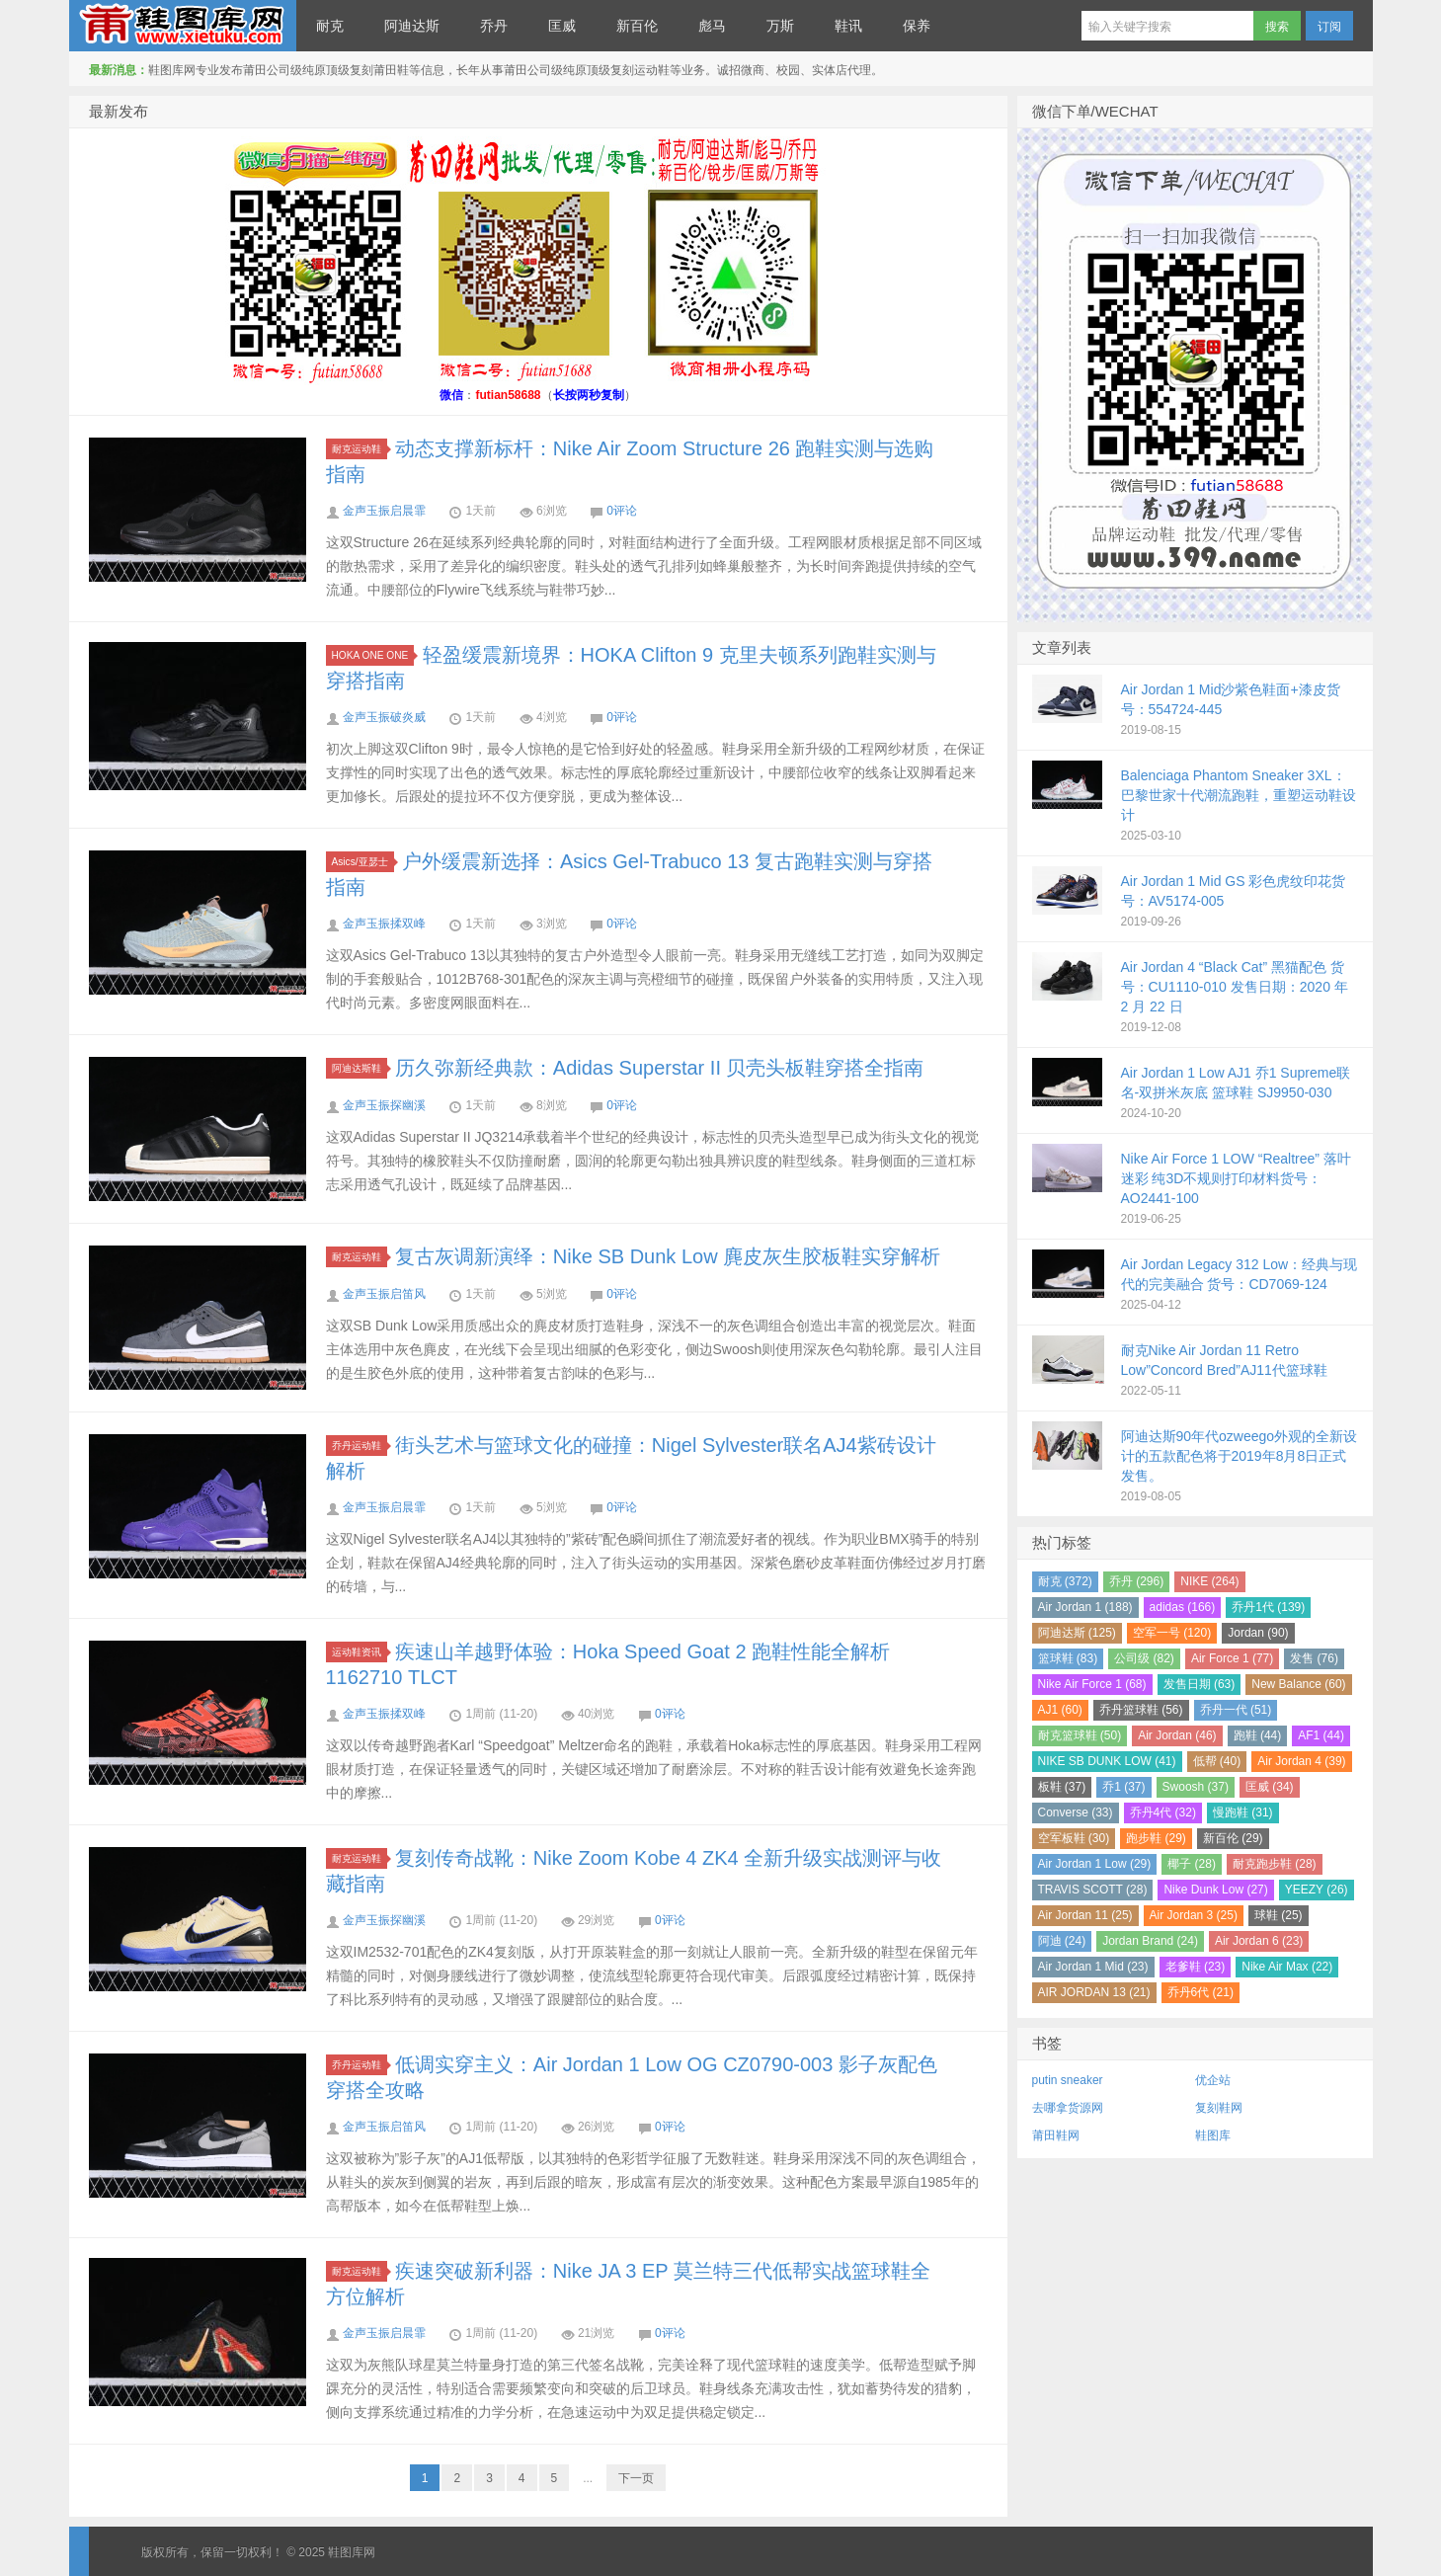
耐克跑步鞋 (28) (1275, 1864)
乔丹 (494, 26)
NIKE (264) (1209, 1581)
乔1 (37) (1123, 1787)
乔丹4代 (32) (1163, 1812)
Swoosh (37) (1195, 1787)
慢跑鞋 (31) (1243, 1812)
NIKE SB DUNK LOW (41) (1107, 1761)
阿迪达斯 (412, 26)
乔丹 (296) (1136, 1581)
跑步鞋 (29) (1156, 1838)
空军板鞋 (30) (1074, 1838)
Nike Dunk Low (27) (1215, 1889)
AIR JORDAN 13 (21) (1094, 1992)
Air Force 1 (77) (1232, 1658)
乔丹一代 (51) (1236, 1710)
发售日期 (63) (1199, 1684)
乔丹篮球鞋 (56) (1141, 1710)
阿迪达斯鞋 (359, 1068)
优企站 (1213, 2080)
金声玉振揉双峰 (384, 923)
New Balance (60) (1298, 1684)
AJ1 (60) (1060, 1710)
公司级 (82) (1144, 1658)
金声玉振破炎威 (384, 717)
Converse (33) (1075, 1812)
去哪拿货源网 (1067, 2108)
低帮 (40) (1217, 1761)
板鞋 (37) (1062, 1787)
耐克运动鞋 (359, 448)
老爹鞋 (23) (1195, 1966)
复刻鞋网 (1218, 2108)
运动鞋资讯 (359, 1652)
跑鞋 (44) (1258, 1735)
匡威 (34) (1269, 1787)
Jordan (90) (1258, 1633)
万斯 (780, 26)
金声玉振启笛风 (384, 1294)
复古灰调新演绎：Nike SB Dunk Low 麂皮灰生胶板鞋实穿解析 (667, 1256)
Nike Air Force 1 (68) (1092, 1684)
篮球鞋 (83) (1068, 1658)
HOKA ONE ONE (373, 655)
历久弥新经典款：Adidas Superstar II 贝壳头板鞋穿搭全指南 (659, 1068)
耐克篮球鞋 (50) (1080, 1735)
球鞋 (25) (1278, 1915)
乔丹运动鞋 (359, 1445)
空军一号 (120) (1172, 1633)
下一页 (636, 2478)
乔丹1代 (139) (1268, 1607)
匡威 (562, 26)
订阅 (1329, 27)
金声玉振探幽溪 (384, 1105)
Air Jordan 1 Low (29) (1095, 1864)
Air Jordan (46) (1177, 1735)
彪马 (712, 26)
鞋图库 (1213, 2135)
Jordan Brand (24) (1150, 1941)
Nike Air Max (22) (1286, 1966)
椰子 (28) (1191, 1864)
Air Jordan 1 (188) (1085, 1607)
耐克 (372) (1065, 1581)
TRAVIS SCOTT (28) (1093, 1889)
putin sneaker (1067, 2080)
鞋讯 (848, 26)
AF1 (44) (1321, 1735)
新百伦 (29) (1233, 1838)
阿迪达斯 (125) (1077, 1633)
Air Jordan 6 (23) (1259, 1941)
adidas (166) (1183, 1607)
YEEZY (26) (1316, 1889)
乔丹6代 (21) (1200, 1992)
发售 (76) (1314, 1658)
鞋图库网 (182, 25)
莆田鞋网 (1056, 2135)
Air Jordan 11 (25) (1085, 1915)
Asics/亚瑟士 (363, 861)
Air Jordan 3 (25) (1194, 1915)
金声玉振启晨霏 (384, 511)
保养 (916, 26)
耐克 (330, 26)
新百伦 (637, 26)
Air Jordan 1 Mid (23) (1093, 1966)
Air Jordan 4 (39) (1301, 1761)
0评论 (621, 511)
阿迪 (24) (1062, 1941)
